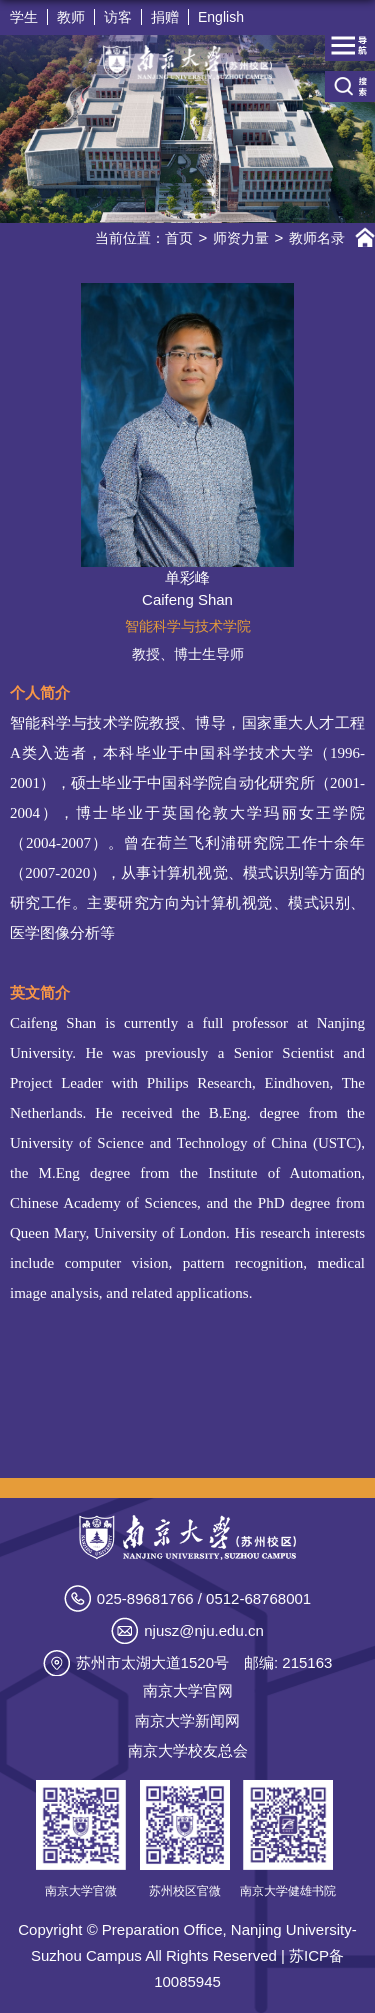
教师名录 (317, 238)
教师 (71, 17)
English (221, 17)
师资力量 (241, 238)
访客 (118, 17)
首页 (179, 238)
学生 (24, 17)
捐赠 (165, 17)
